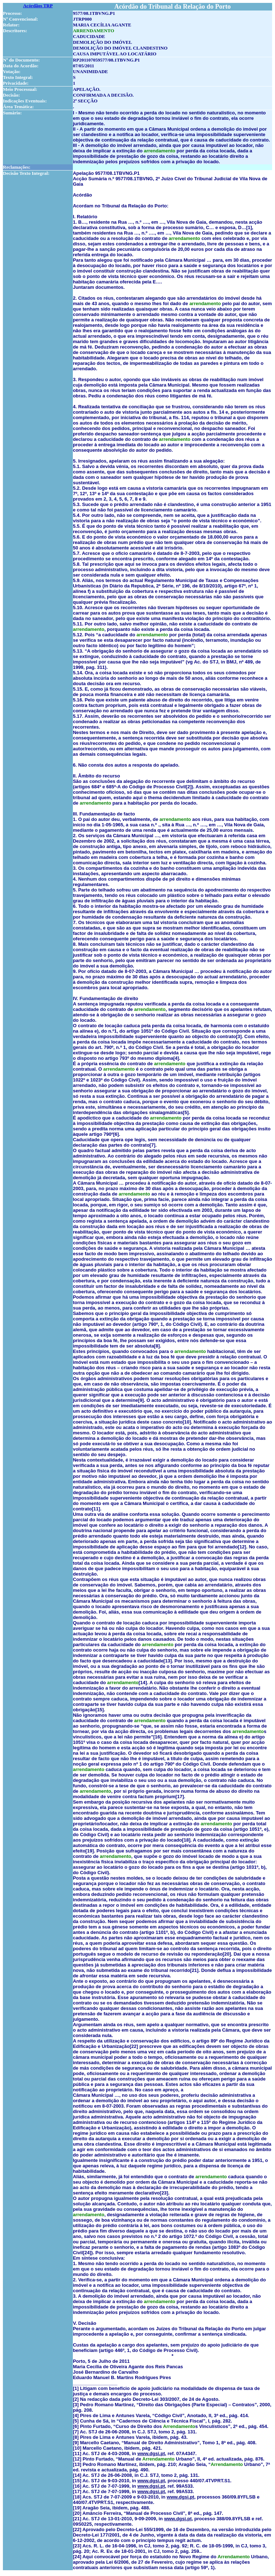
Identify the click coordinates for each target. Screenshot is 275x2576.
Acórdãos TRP (38, 5)
